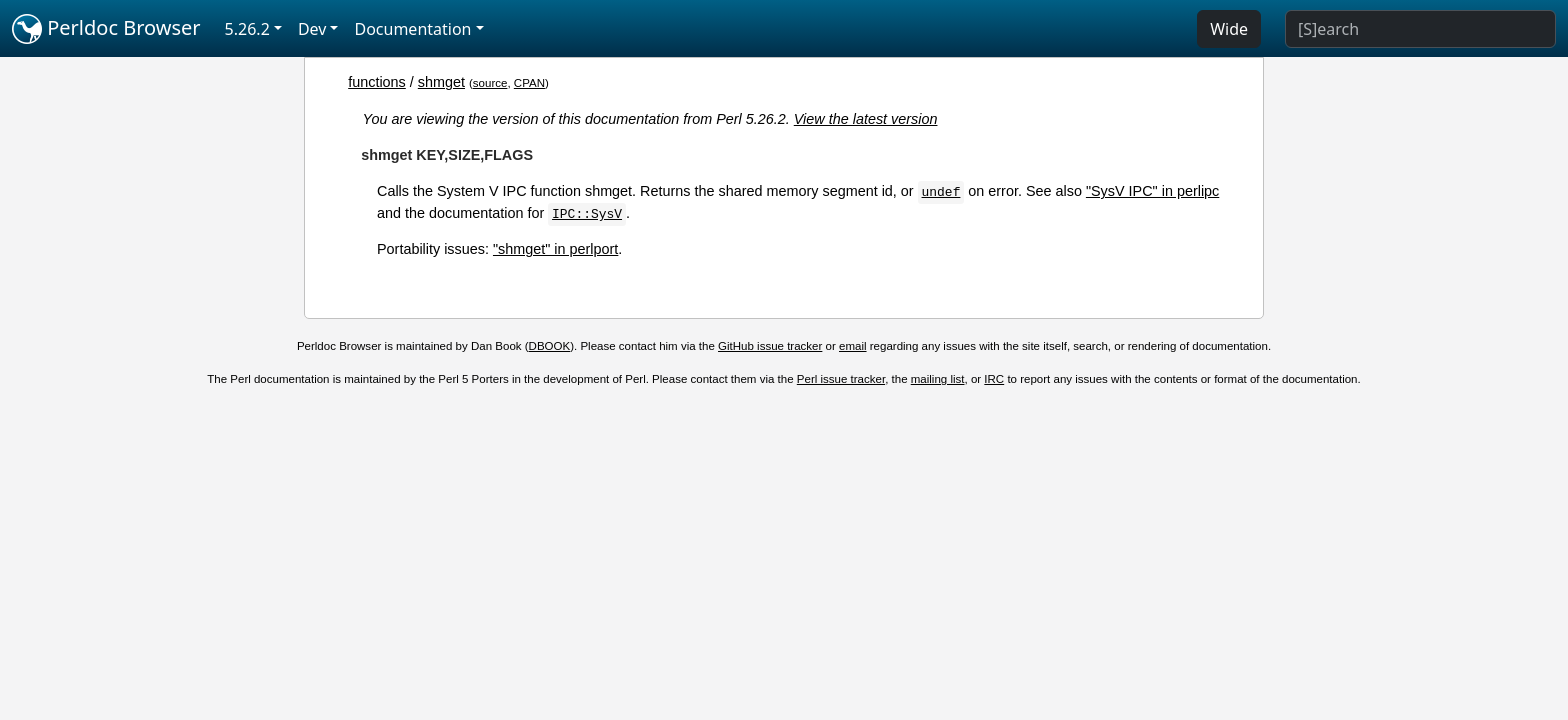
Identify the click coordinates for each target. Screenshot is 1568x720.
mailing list (938, 379)
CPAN (529, 83)
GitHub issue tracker (770, 346)
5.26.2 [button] (247, 29)
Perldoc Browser (106, 29)
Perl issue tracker (841, 379)
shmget (441, 82)
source (490, 83)
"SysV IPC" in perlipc (1152, 191)
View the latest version (866, 119)
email (853, 346)
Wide (1229, 29)
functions (377, 82)
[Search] (1420, 29)
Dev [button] (312, 29)
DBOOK (550, 346)
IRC (994, 379)
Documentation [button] (412, 29)
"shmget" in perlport (555, 249)
